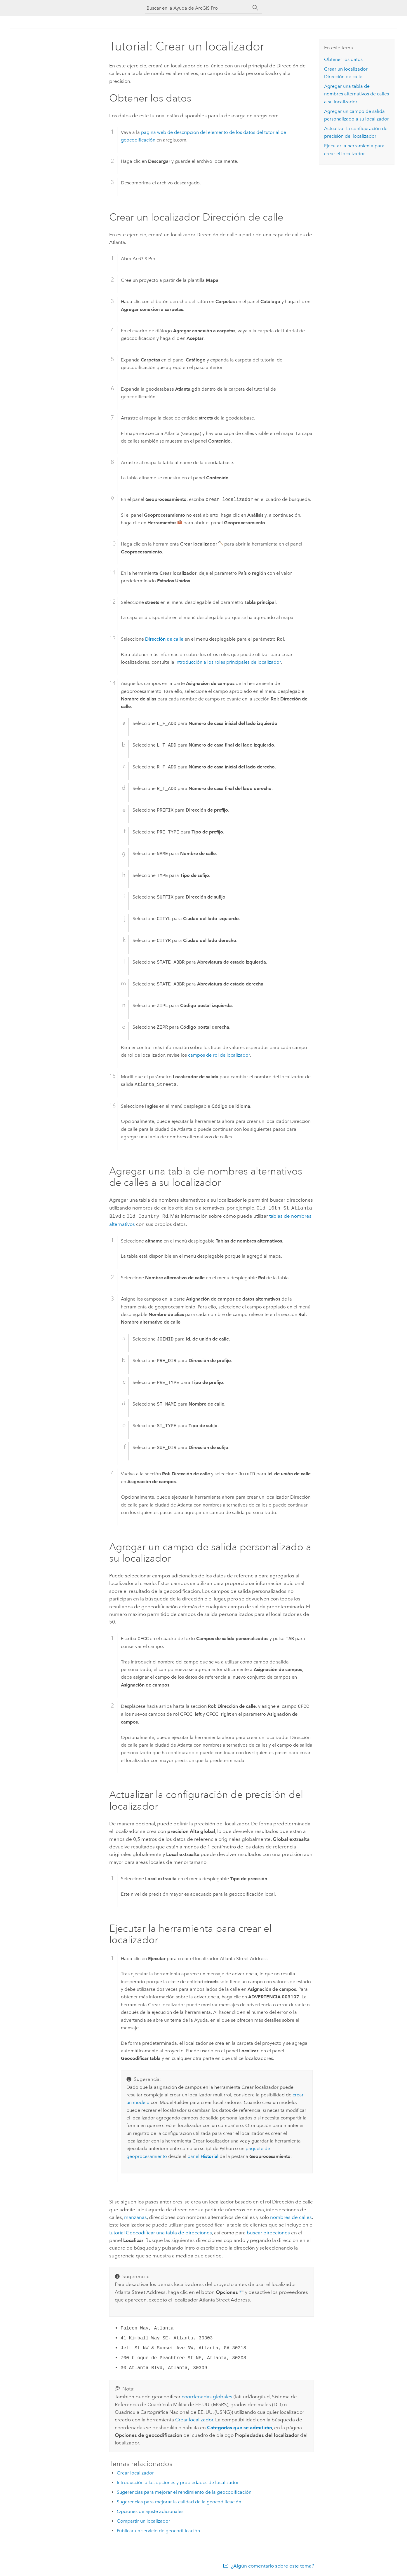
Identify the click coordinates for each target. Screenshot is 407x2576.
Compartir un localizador (143, 2520)
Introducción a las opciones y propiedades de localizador (178, 2481)
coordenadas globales (207, 2395)
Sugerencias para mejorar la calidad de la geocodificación (179, 2500)
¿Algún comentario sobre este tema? (272, 2565)
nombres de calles (291, 2216)
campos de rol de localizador (219, 1055)
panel (202, 2155)
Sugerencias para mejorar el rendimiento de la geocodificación (184, 2491)
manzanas (135, 2216)
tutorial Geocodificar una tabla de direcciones (160, 2231)
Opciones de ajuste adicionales (150, 2510)
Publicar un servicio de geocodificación (158, 2529)
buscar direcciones (268, 2231)
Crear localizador (194, 2418)
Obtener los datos (343, 59)
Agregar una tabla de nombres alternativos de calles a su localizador (356, 93)
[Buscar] (255, 8)
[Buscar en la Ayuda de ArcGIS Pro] (197, 8)
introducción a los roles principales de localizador (228, 662)
